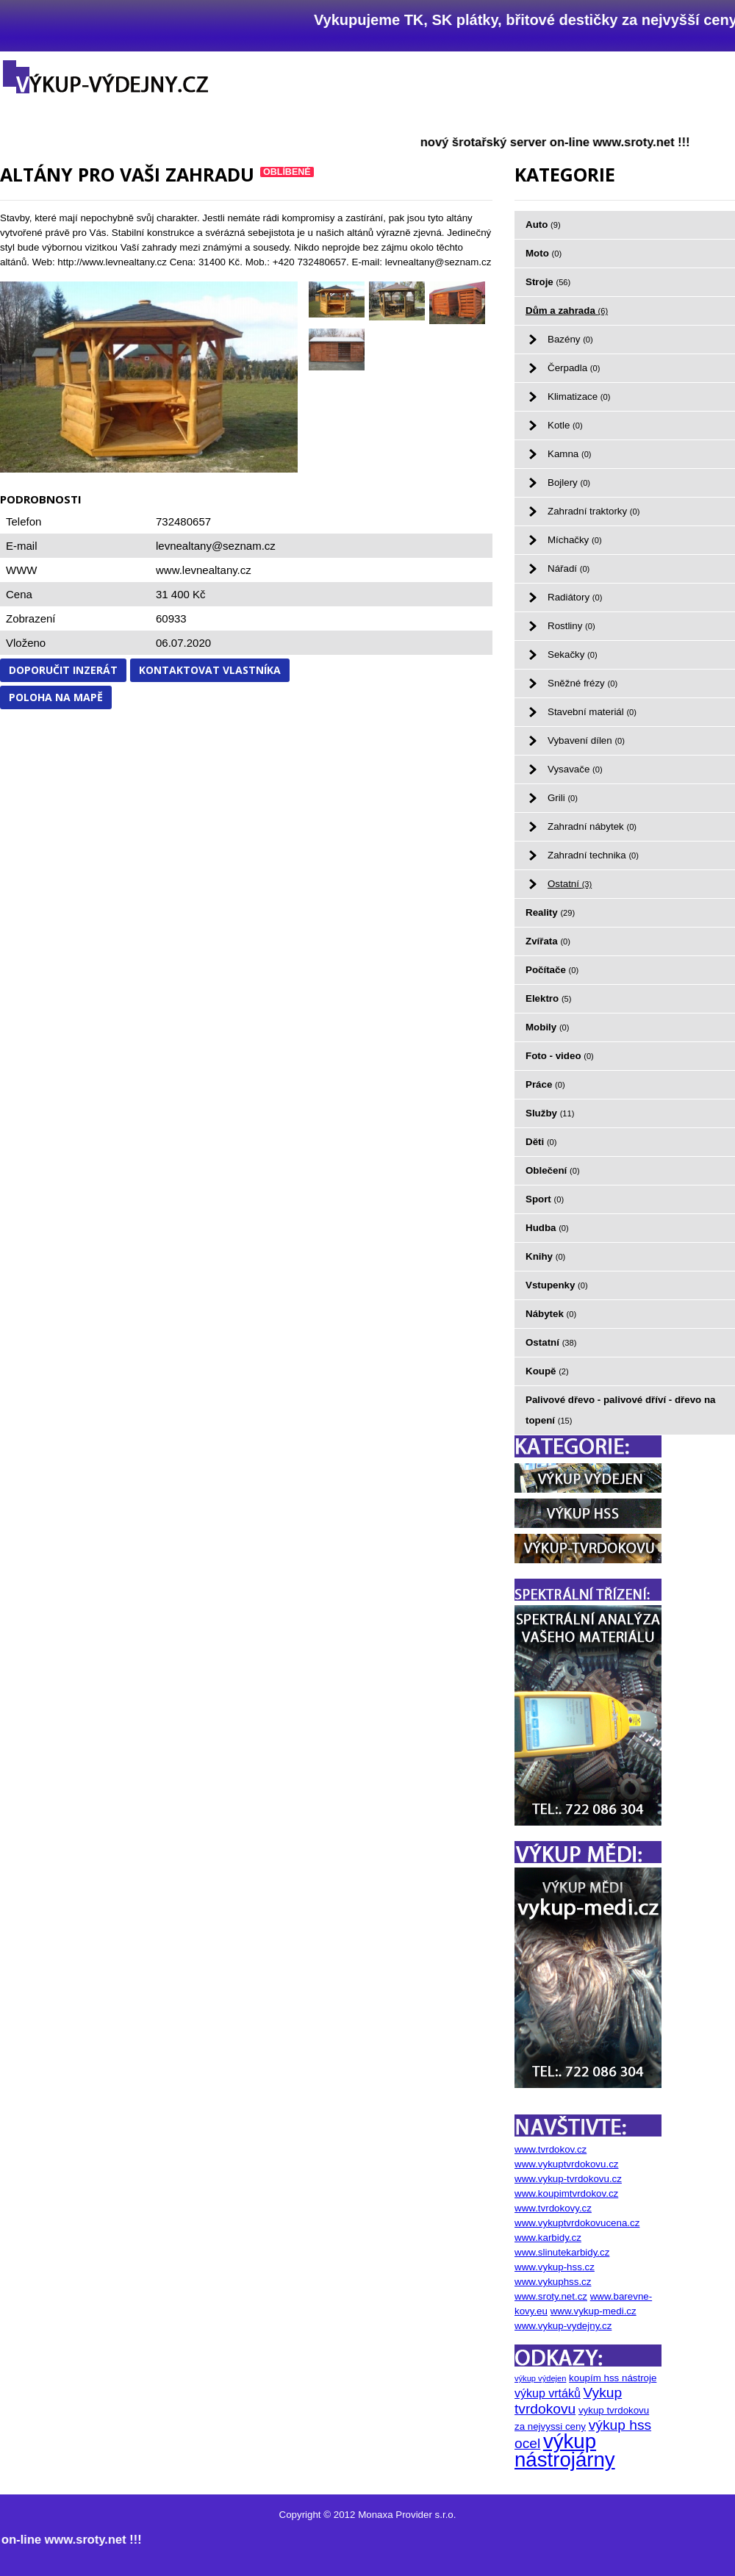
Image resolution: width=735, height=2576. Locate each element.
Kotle (565, 425)
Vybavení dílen (586, 740)
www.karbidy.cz (547, 2237)
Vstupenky (557, 1285)
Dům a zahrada (567, 310)
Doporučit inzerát (63, 670)
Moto (544, 253)
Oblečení (553, 1170)
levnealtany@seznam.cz (216, 545)
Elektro (548, 998)
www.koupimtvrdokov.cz (566, 2193)
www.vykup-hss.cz (554, 2266)
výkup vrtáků (547, 2393)
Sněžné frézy (582, 683)
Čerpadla (574, 367)
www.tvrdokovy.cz (553, 2208)
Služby (550, 1113)
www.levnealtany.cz (203, 570)
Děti (541, 1141)
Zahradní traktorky (593, 511)
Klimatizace (579, 396)
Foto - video (560, 1055)
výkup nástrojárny (564, 2450)
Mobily (548, 1027)
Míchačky (575, 539)
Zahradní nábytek (592, 826)
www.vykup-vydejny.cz (563, 2325)
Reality (550, 912)
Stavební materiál (592, 711)
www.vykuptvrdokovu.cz (566, 2164)
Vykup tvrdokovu (568, 2401)
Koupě (547, 1371)
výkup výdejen (540, 2378)
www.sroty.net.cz (550, 2296)
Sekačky (573, 654)
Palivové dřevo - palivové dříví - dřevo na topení (621, 1410)
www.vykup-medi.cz (594, 2311)
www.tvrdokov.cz (550, 2149)
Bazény (570, 339)
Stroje (548, 281)
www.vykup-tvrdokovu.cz (568, 2178)
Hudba (547, 1227)
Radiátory (575, 597)
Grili (563, 797)
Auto (543, 224)
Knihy (545, 1256)
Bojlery (569, 482)
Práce (545, 1084)
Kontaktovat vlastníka (210, 670)
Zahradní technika (593, 855)
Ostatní (570, 883)
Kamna (570, 453)
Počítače (552, 969)
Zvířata (548, 941)
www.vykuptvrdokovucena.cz (576, 2222)
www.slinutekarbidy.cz (561, 2252)
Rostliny (571, 625)
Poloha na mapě (56, 697)
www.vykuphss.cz (552, 2281)
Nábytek (551, 1313)
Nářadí (568, 568)
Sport (545, 1199)
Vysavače (575, 769)
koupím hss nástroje (612, 2377)
